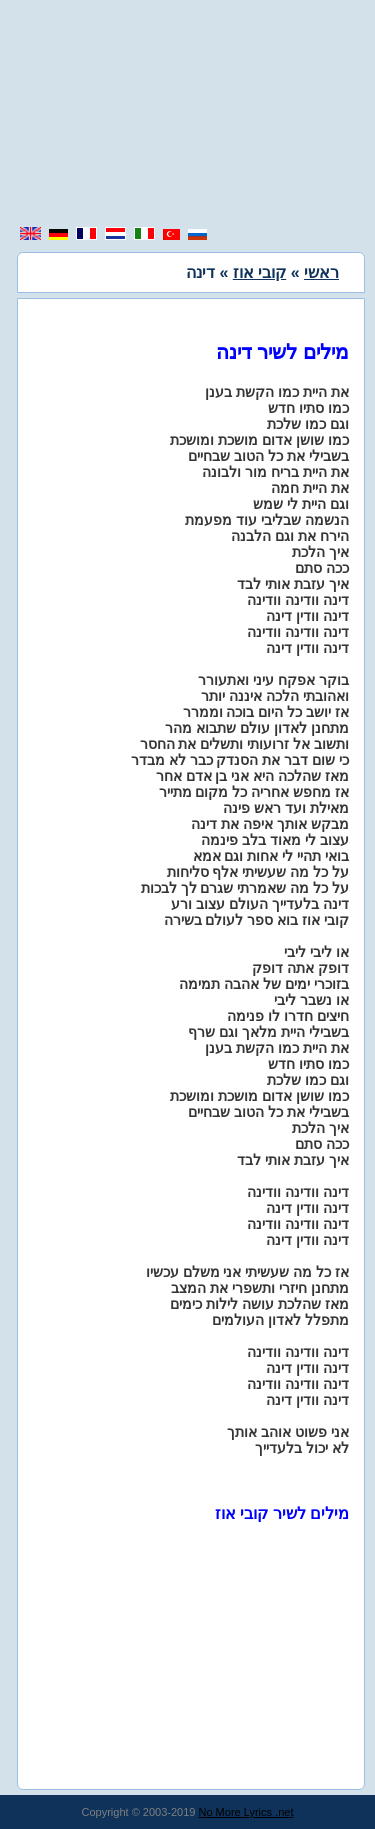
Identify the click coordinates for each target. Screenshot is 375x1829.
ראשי (321, 272)
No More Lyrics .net (246, 1812)
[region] (188, 115)
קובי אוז (259, 272)
